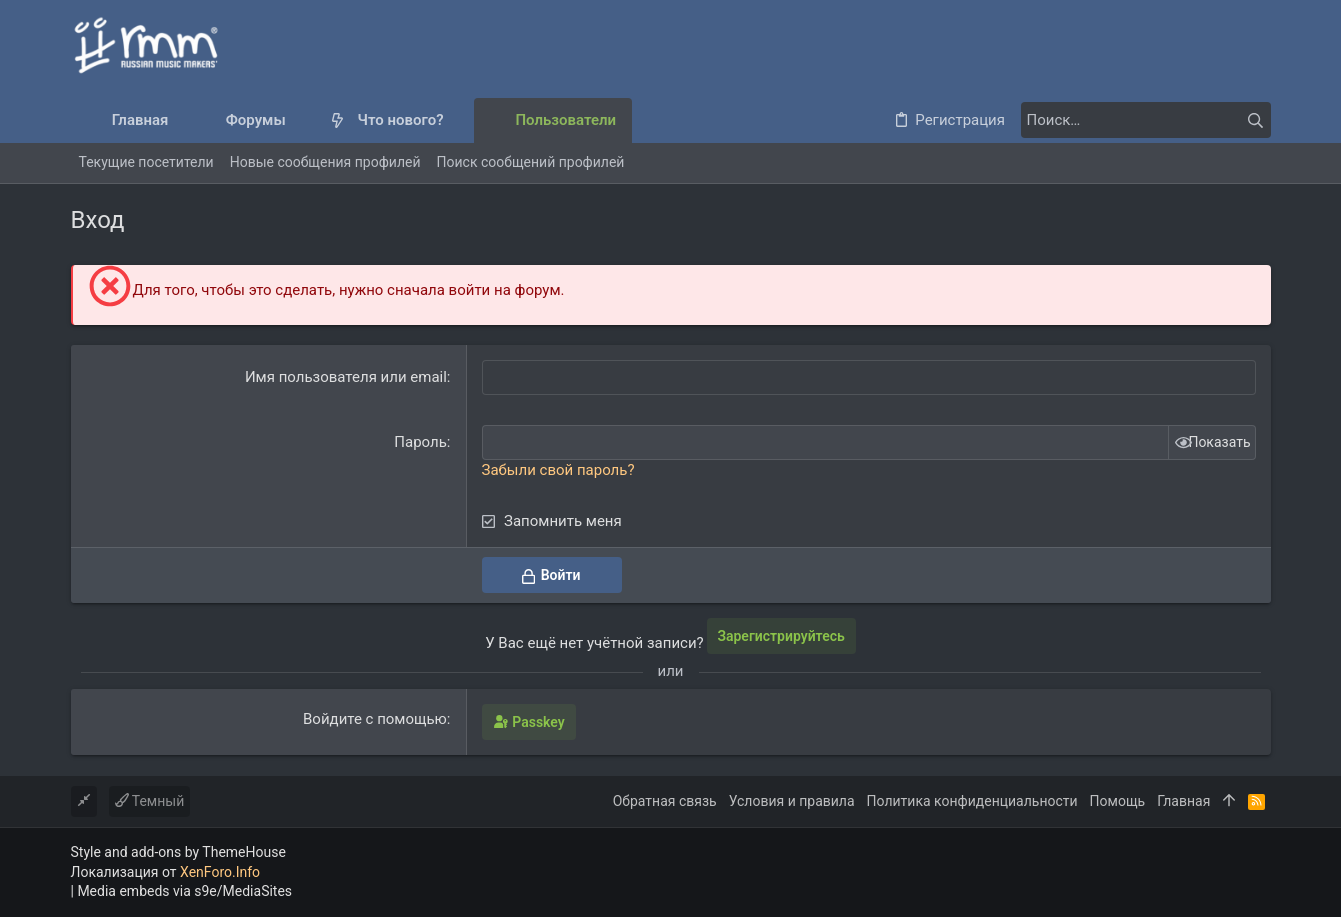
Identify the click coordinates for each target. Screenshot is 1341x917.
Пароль (420, 442)
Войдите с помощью (375, 719)
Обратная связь (665, 801)
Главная (1183, 801)
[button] (302, 120)
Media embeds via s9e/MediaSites (184, 891)
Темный (150, 801)
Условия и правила (792, 801)
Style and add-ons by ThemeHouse (178, 852)
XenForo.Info (220, 872)
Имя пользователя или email (346, 377)
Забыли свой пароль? (558, 470)
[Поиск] (1146, 120)
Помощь (1118, 801)
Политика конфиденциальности (972, 801)
